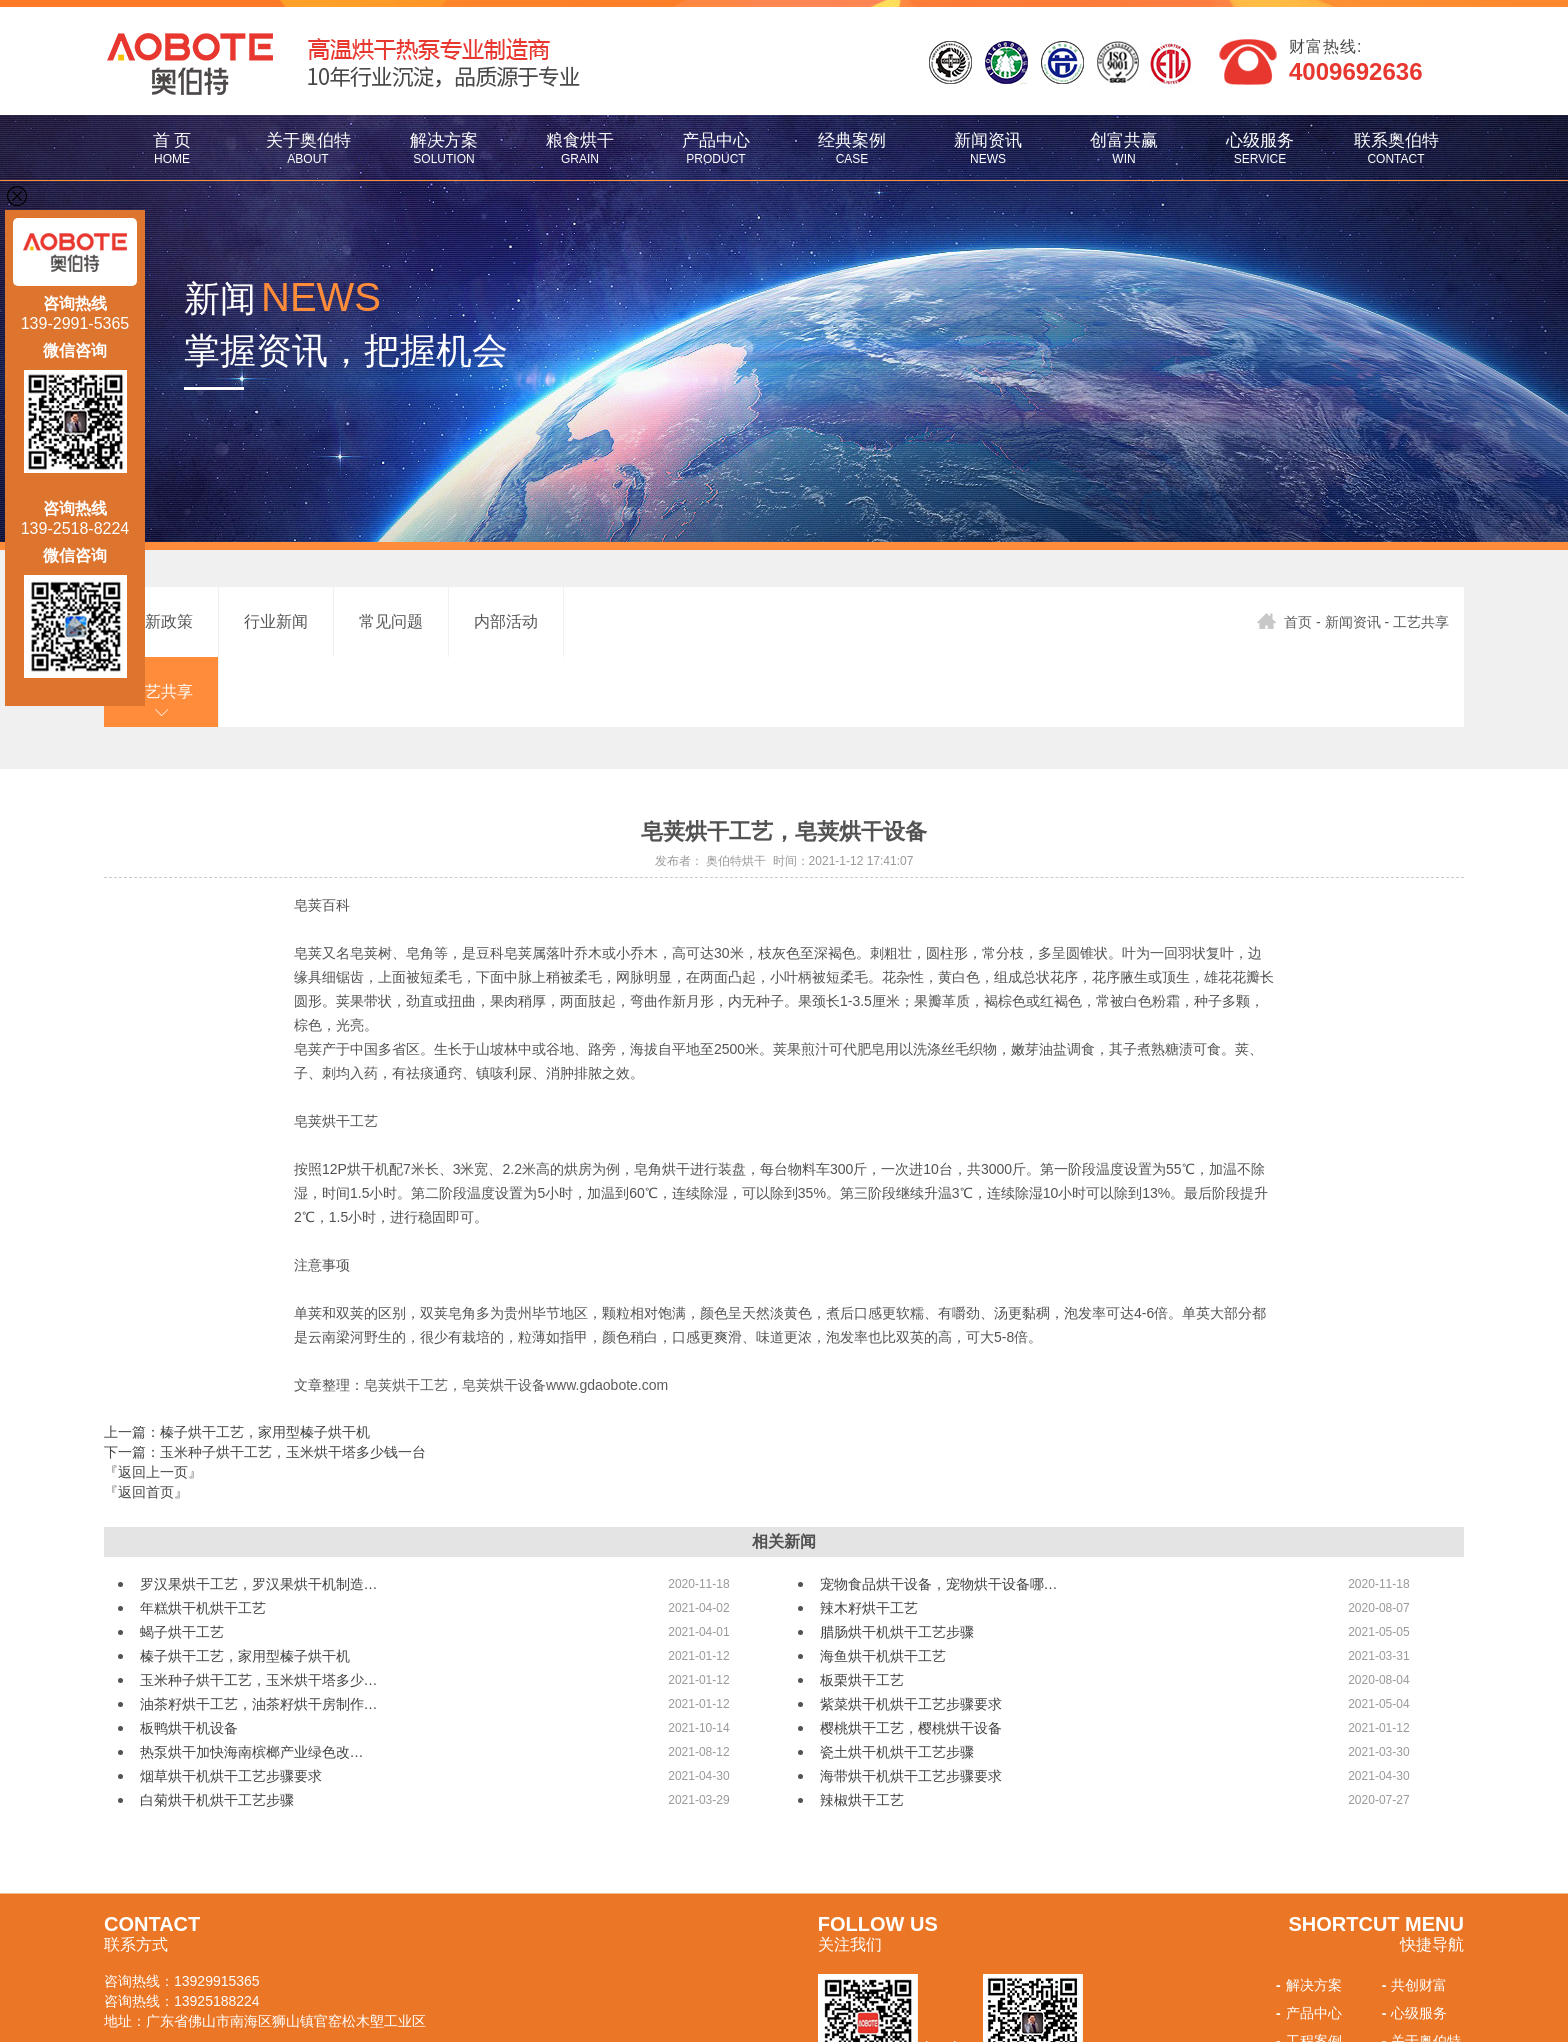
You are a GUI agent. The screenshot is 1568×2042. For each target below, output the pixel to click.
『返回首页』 (146, 1422)
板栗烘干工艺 (862, 1610)
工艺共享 (621, 621)
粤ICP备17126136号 (523, 1989)
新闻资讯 (988, 148)
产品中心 (716, 148)
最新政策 (161, 621)
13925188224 (217, 1931)
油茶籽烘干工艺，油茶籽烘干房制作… (259, 1634)
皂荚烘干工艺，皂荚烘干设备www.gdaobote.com (516, 1315)
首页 (1284, 622)
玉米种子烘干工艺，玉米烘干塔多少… (259, 1610)
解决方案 (444, 148)
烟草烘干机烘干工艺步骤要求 (231, 1706)
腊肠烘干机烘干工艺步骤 (897, 1562)
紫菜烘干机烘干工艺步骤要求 (911, 1634)
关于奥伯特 (308, 148)
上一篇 (237, 1362)
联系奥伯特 (1396, 148)
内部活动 (506, 621)
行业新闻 (276, 621)
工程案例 (1306, 1971)
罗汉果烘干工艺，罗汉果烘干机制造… (259, 1514)
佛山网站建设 (216, 2007)
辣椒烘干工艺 (862, 1730)
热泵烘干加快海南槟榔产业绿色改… (252, 1682)
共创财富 (1412, 1915)
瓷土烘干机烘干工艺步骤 (897, 1682)
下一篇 (265, 1382)
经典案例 (852, 148)
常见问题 (391, 621)
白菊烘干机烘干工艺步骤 (217, 1730)
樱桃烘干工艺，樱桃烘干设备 (911, 1658)
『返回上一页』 (153, 1402)
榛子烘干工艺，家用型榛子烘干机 (245, 1586)
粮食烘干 (580, 148)
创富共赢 (1124, 148)
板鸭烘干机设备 (189, 1658)
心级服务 (1260, 148)
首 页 (172, 148)
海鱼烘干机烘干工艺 (883, 1586)
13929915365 (217, 1911)
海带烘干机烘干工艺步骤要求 (911, 1706)
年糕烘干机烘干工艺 (203, 1538)
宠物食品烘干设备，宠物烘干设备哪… (939, 1514)
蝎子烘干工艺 (182, 1562)
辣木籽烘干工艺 (869, 1538)
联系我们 (1412, 1999)
